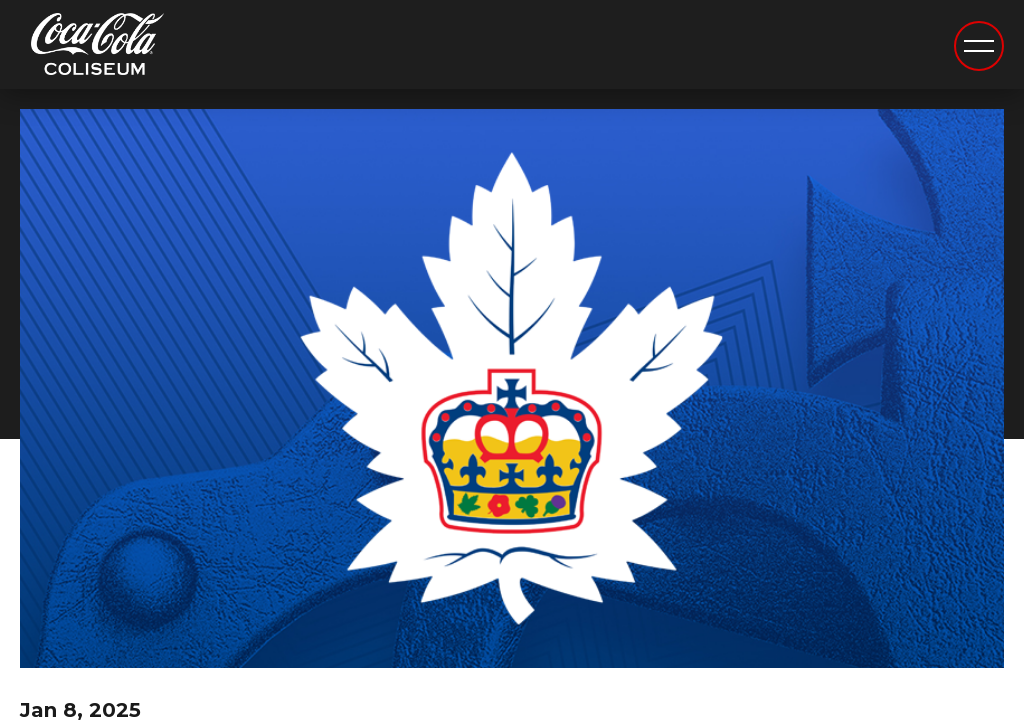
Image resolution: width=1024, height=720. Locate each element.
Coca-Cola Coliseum (97, 47)
